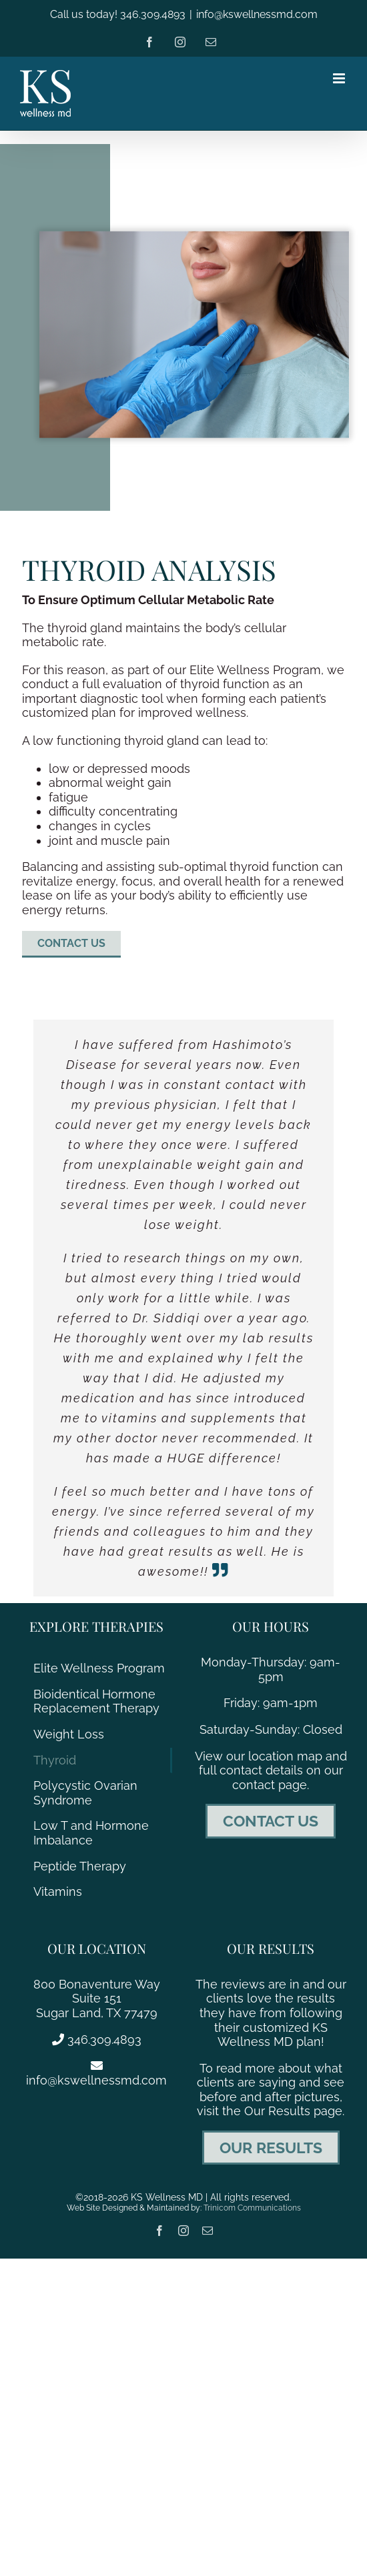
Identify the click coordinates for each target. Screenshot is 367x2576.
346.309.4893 (96, 2040)
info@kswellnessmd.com (257, 14)
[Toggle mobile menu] (340, 78)
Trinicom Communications (252, 2208)
